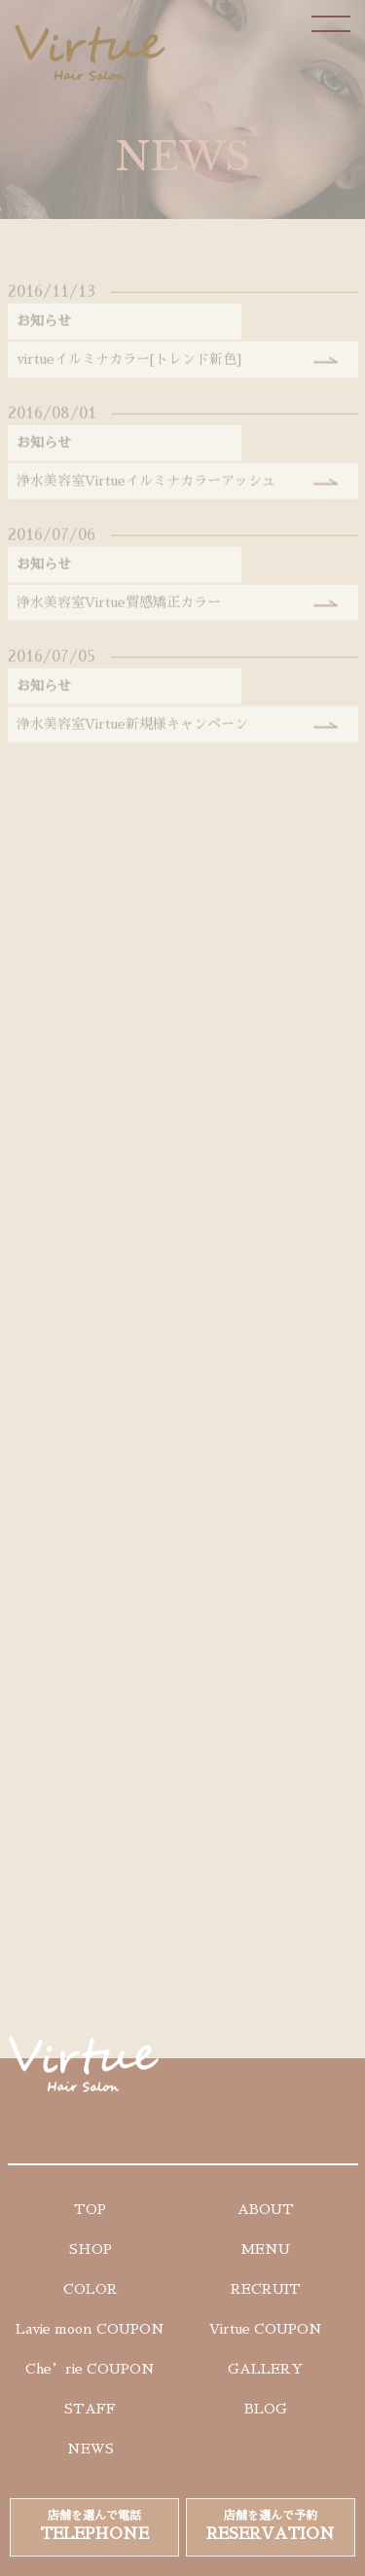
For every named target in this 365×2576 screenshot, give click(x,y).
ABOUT (265, 2209)
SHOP (90, 2249)
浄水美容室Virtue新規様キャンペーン (132, 731)
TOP (90, 2209)
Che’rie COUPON (90, 2369)
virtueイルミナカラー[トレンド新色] (129, 366)
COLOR (90, 2289)
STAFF (90, 2408)
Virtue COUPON (265, 2329)
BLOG (265, 2408)
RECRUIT (266, 2289)
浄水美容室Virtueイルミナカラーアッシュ (146, 487)
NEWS (90, 2448)
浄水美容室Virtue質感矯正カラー (119, 609)
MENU (265, 2249)
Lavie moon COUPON (90, 2329)
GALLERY (265, 2369)
